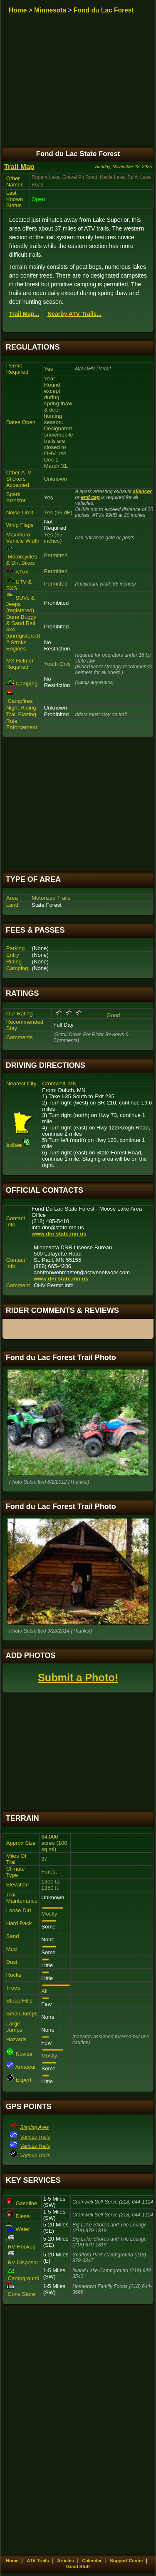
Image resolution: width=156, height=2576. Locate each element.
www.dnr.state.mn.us (59, 1234)
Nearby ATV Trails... (74, 313)
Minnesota (50, 10)
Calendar (92, 2560)
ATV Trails (38, 2560)
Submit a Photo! (78, 1677)
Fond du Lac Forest (104, 10)
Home (18, 10)
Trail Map (19, 167)
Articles (65, 2560)
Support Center (126, 2560)
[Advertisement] (78, 805)
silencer (142, 491)
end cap (90, 497)
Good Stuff (78, 2566)
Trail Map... (24, 313)
